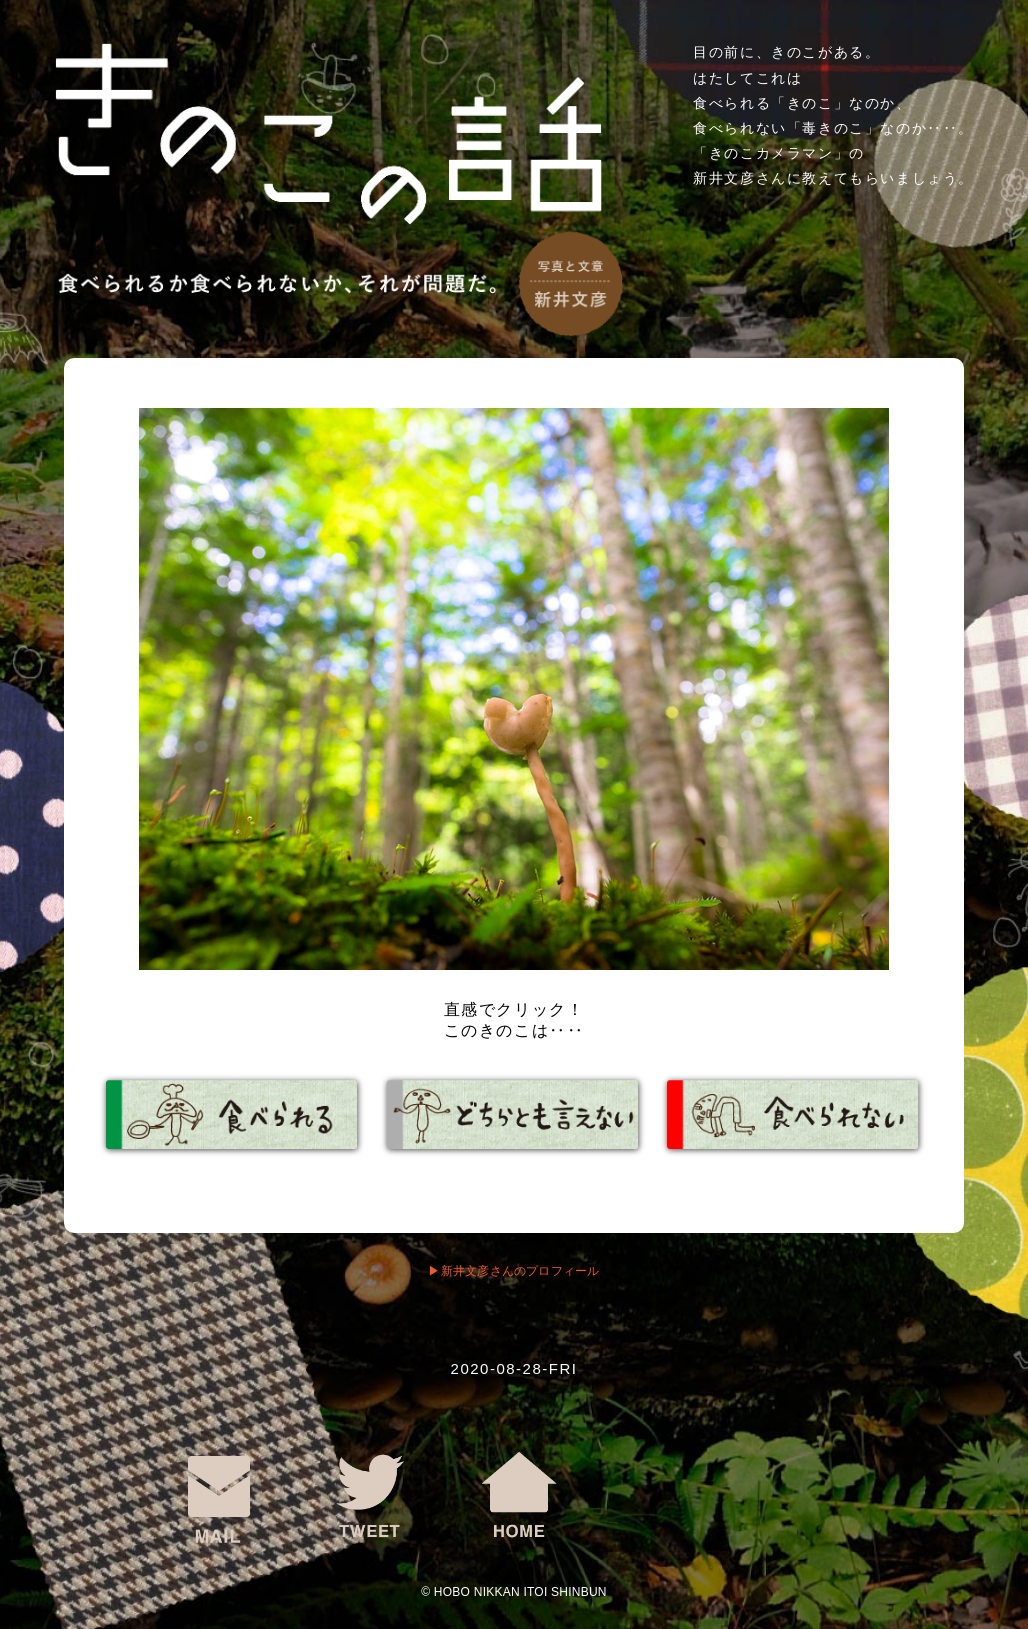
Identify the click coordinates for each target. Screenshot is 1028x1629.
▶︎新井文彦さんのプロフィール (513, 1271)
